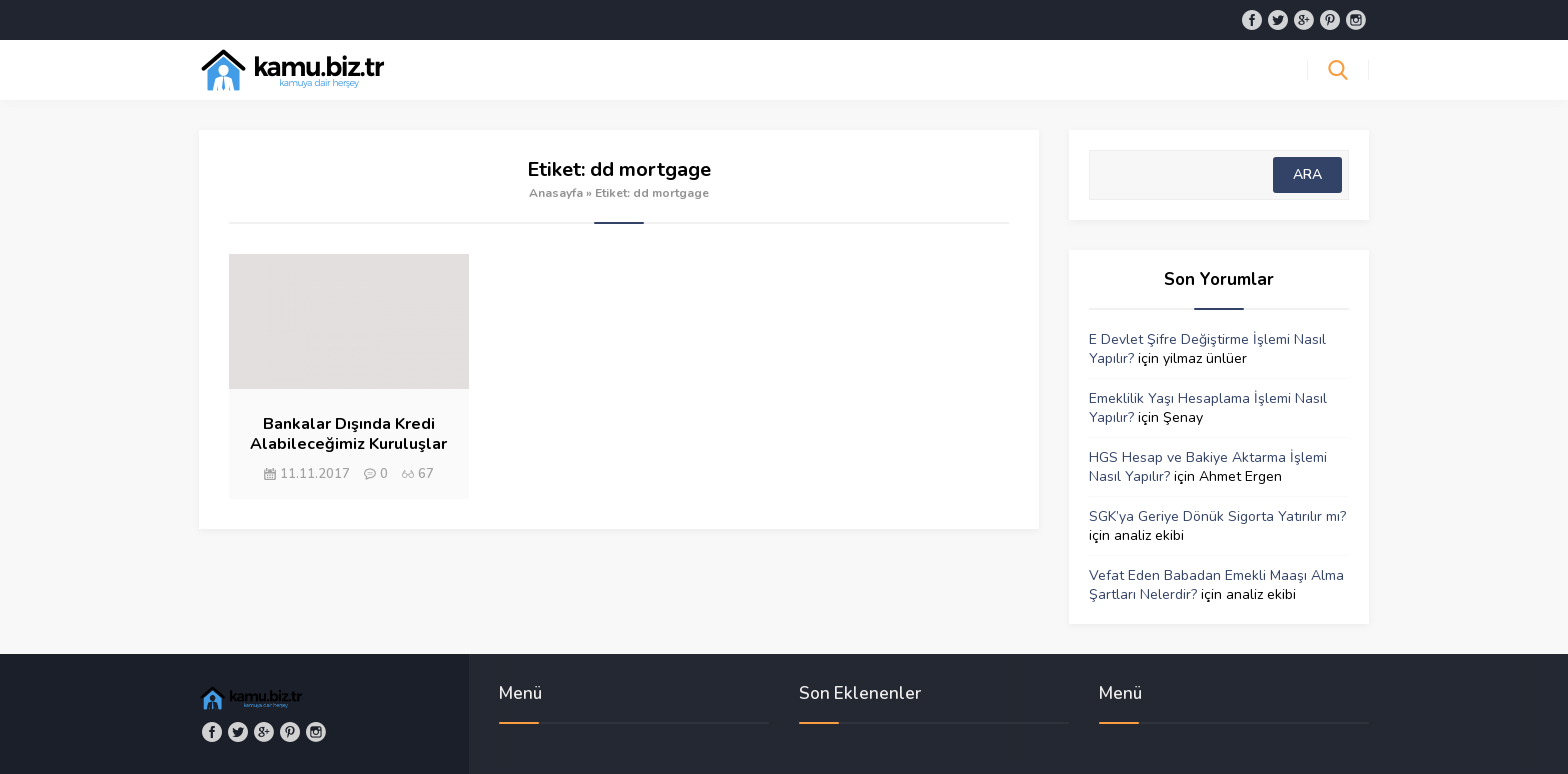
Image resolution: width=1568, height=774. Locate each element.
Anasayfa (556, 193)
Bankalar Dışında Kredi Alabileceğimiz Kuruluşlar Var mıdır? (348, 444)
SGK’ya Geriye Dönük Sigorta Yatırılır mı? (1217, 516)
